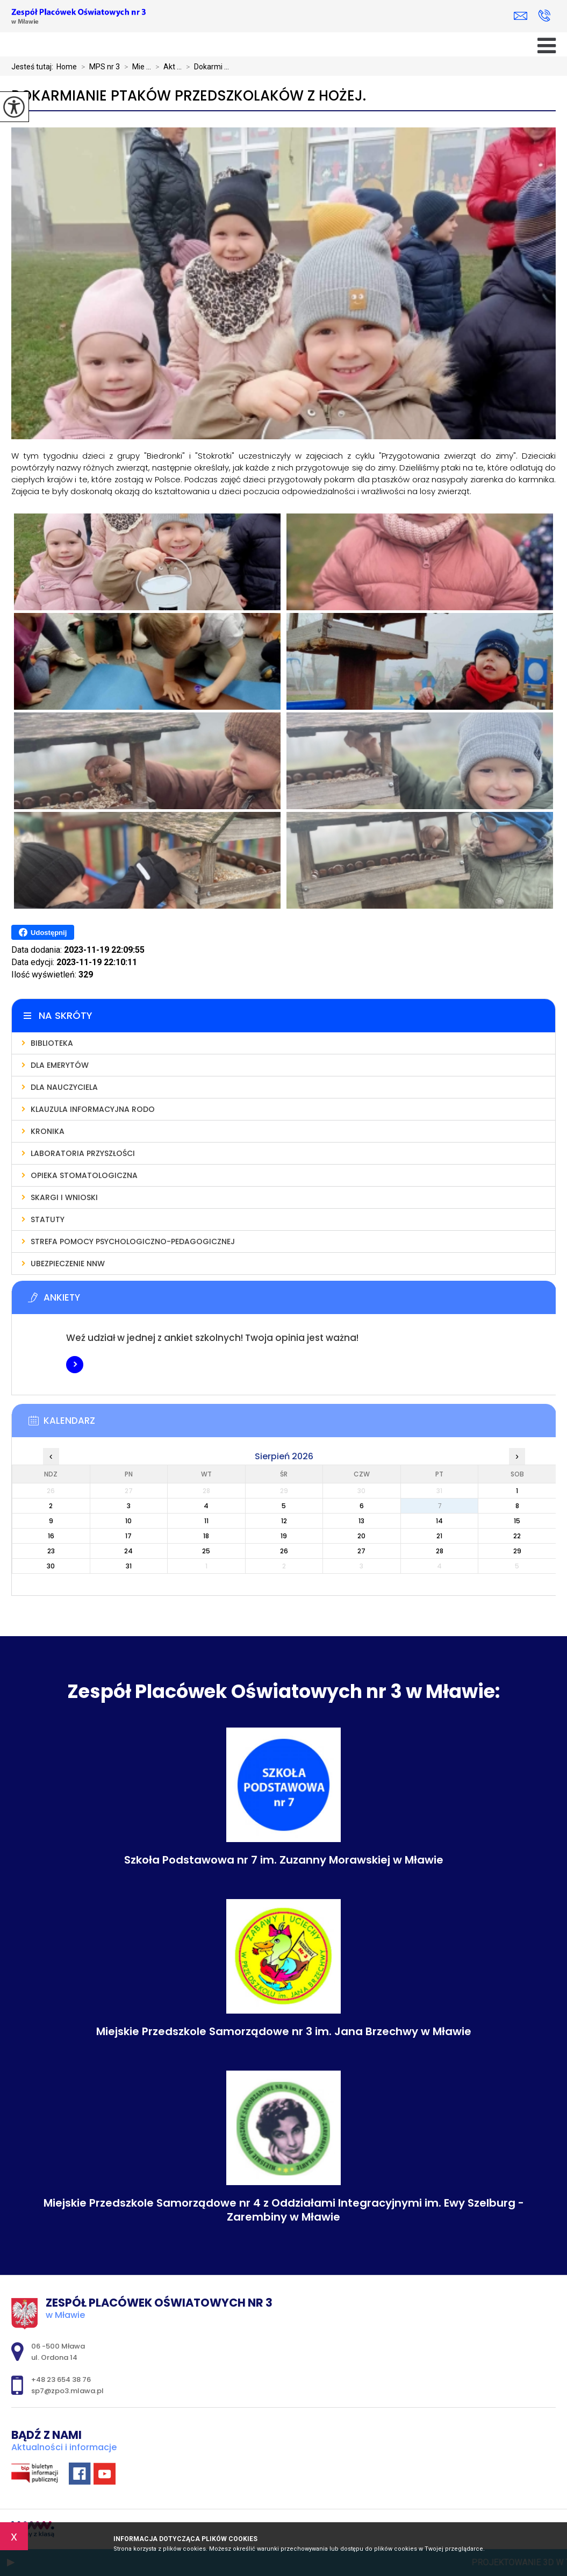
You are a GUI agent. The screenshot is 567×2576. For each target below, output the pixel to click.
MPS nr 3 (98, 66)
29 (517, 1550)
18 (206, 1535)
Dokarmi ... (205, 66)
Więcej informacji (74, 1364)
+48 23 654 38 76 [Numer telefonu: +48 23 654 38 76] (61, 2379)
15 (517, 1520)
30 (51, 1566)
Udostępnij (43, 932)
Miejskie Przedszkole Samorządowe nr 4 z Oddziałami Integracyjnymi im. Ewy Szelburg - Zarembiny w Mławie (284, 2210)
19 (284, 1535)
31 (129, 1566)
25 (206, 1550)
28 (439, 1550)
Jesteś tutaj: (33, 66)
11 (206, 1520)
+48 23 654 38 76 (544, 16)
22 (517, 1535)
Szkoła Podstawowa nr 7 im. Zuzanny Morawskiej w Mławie (283, 1860)
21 (439, 1535)
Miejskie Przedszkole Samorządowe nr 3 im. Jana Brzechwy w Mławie (283, 2031)
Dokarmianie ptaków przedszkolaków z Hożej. (188, 96)
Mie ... (135, 66)
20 (361, 1535)
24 (128, 1550)
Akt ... (166, 66)
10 (128, 1520)
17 (128, 1535)
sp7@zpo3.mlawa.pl (520, 16)
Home (66, 66)
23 (51, 1550)
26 (284, 1550)
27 (361, 1550)
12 (284, 1520)
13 (361, 1520)
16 (51, 1535)
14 (439, 1520)
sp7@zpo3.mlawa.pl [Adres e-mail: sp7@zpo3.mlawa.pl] (67, 2391)
